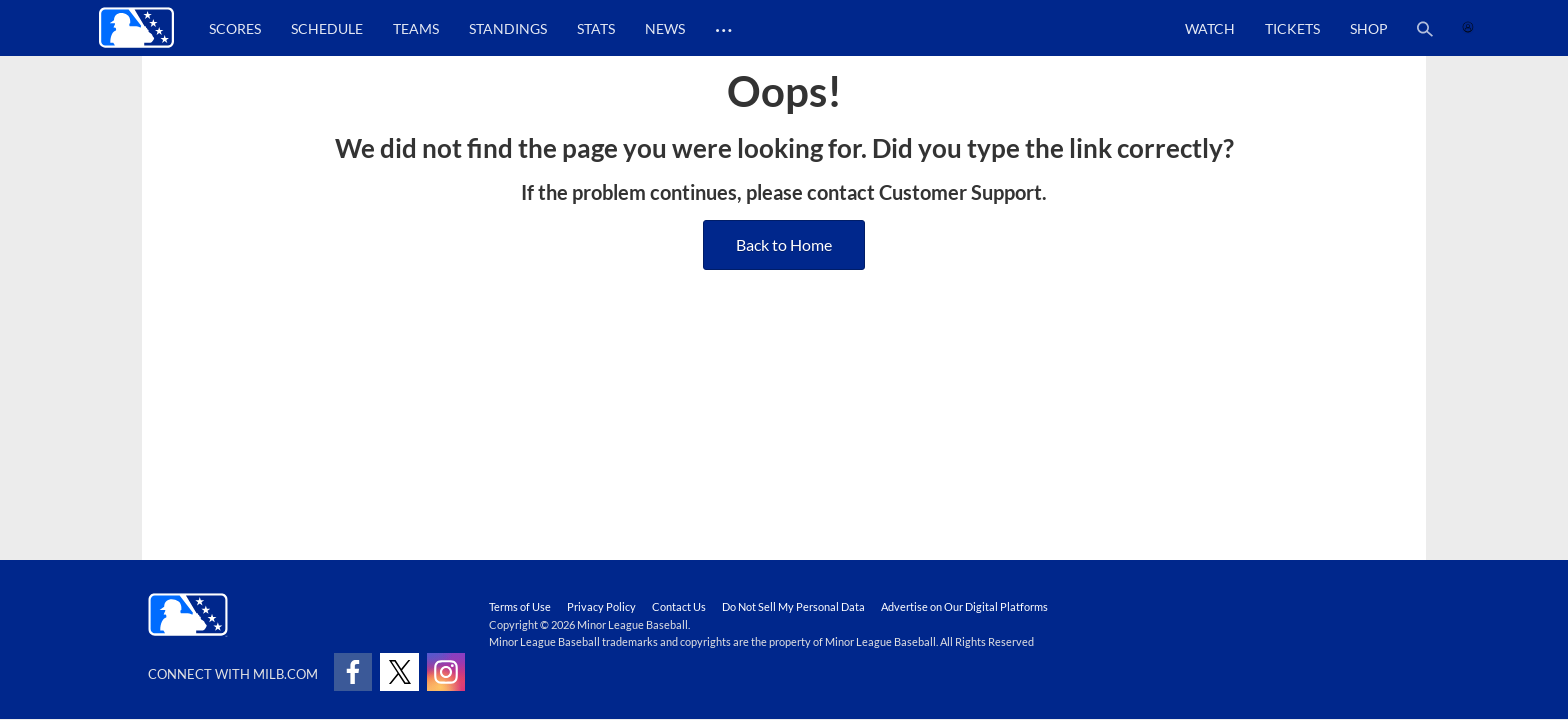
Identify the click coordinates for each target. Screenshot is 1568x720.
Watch (1210, 28)
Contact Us (679, 606)
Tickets (1292, 28)
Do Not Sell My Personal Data (793, 606)
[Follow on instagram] (446, 672)
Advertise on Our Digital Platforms (964, 606)
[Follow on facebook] (353, 672)
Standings (508, 28)
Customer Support (960, 192)
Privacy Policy (601, 606)
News (665, 28)
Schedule (327, 28)
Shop (1369, 28)
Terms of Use (520, 606)
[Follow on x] (399, 672)
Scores (235, 28)
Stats (596, 28)
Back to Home (784, 244)
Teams (416, 28)
